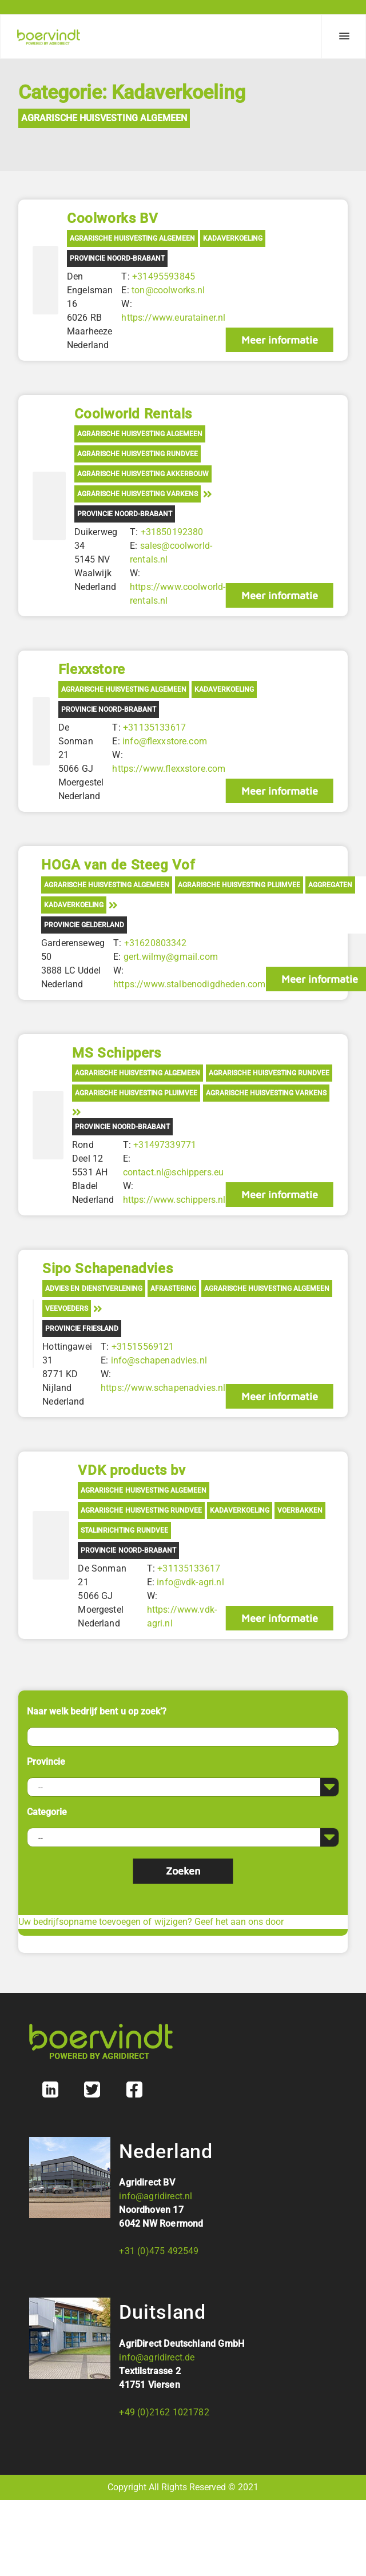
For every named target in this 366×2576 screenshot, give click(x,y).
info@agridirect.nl (155, 2196)
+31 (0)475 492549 (158, 2251)
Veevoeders (66, 1309)
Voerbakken (300, 1510)
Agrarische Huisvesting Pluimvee (239, 885)
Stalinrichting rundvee (124, 1530)
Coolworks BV (112, 218)
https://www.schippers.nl (174, 1199)
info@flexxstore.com (164, 741)
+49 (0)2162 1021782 (164, 2412)
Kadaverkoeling (232, 238)
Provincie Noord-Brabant (117, 258)
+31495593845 (163, 276)
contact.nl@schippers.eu (173, 1172)
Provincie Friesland (81, 1329)
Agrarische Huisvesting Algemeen (104, 118)
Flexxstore (91, 669)
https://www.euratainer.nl (173, 317)
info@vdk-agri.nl (190, 1582)
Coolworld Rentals (133, 414)
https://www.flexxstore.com (168, 768)
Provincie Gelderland (84, 925)
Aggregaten (330, 885)
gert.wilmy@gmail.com (171, 956)
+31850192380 (172, 532)
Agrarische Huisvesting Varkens (137, 494)
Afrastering (173, 1289)
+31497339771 (164, 1144)
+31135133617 (154, 727)
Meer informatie (279, 340)
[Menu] (343, 36)
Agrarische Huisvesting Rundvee (137, 454)
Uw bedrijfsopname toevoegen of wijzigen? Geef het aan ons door (151, 1921)
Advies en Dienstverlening (93, 1289)
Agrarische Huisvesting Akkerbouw (143, 474)
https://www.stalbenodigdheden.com (189, 984)
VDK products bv (131, 1470)
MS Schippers (116, 1053)
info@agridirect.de (156, 2357)
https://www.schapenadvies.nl (163, 1387)
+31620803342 (155, 943)
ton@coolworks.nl (168, 290)
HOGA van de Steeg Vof (117, 865)
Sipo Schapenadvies (107, 1269)
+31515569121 (143, 1346)
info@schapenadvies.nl (159, 1360)
